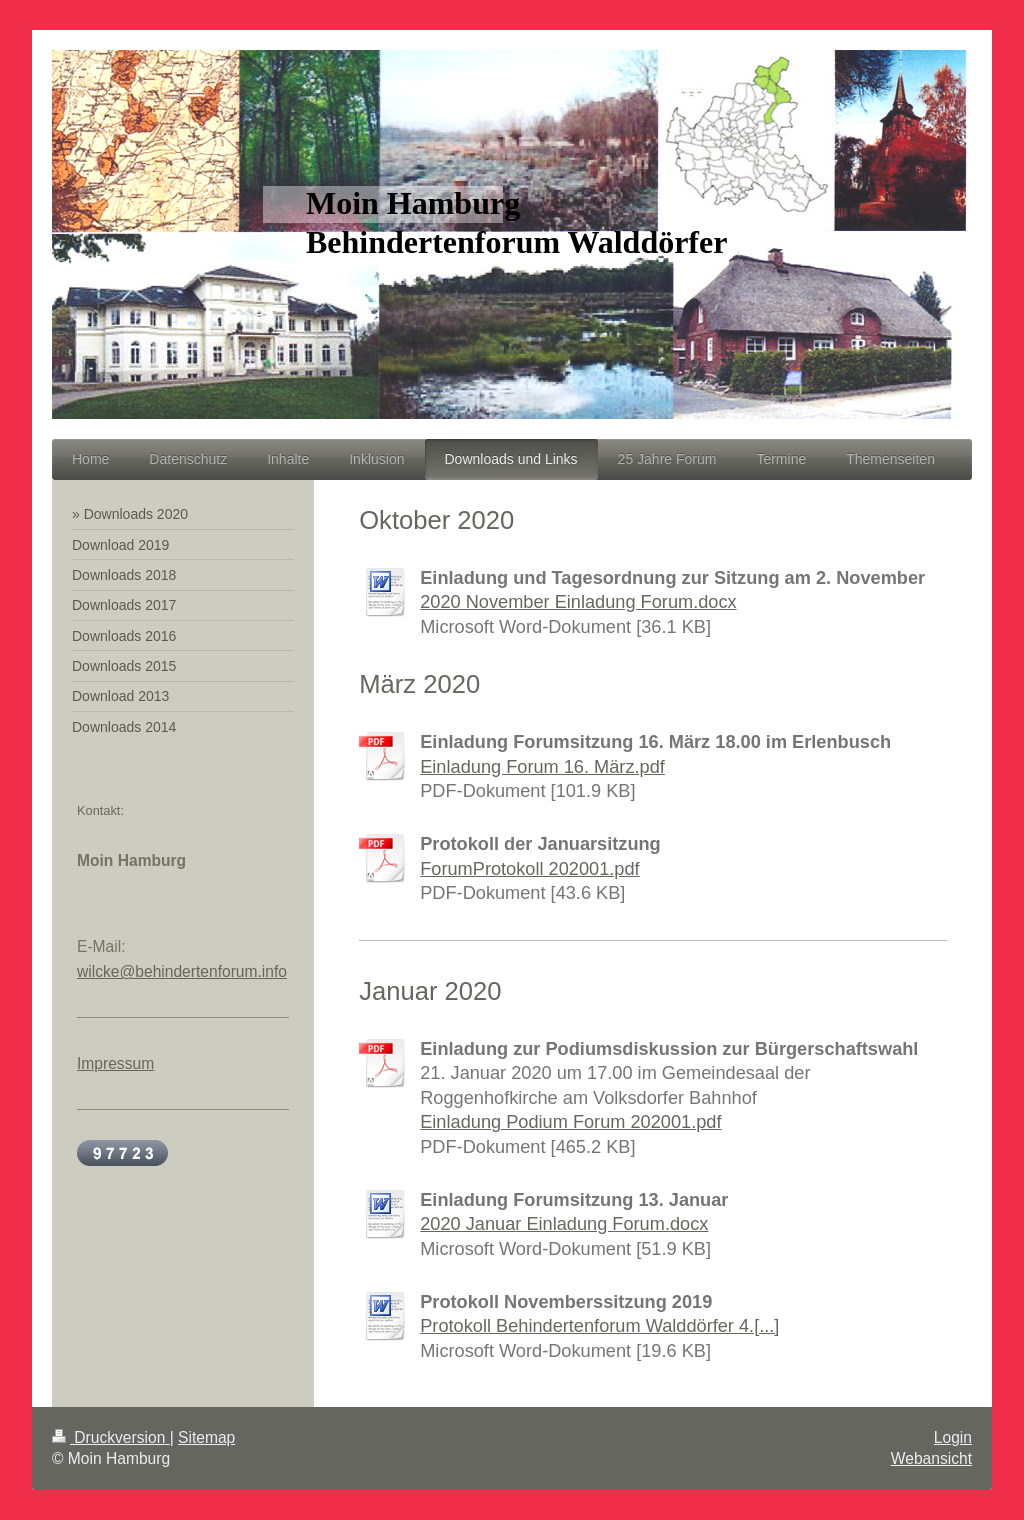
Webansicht (931, 1458)
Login (953, 1437)
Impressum (115, 1063)
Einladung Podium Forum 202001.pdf (570, 1122)
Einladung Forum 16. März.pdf (542, 767)
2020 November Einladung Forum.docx (578, 602)
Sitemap (206, 1437)
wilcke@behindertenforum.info (182, 971)
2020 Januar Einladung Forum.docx (564, 1224)
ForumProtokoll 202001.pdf (529, 869)
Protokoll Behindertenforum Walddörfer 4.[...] (599, 1326)
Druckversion (111, 1437)
